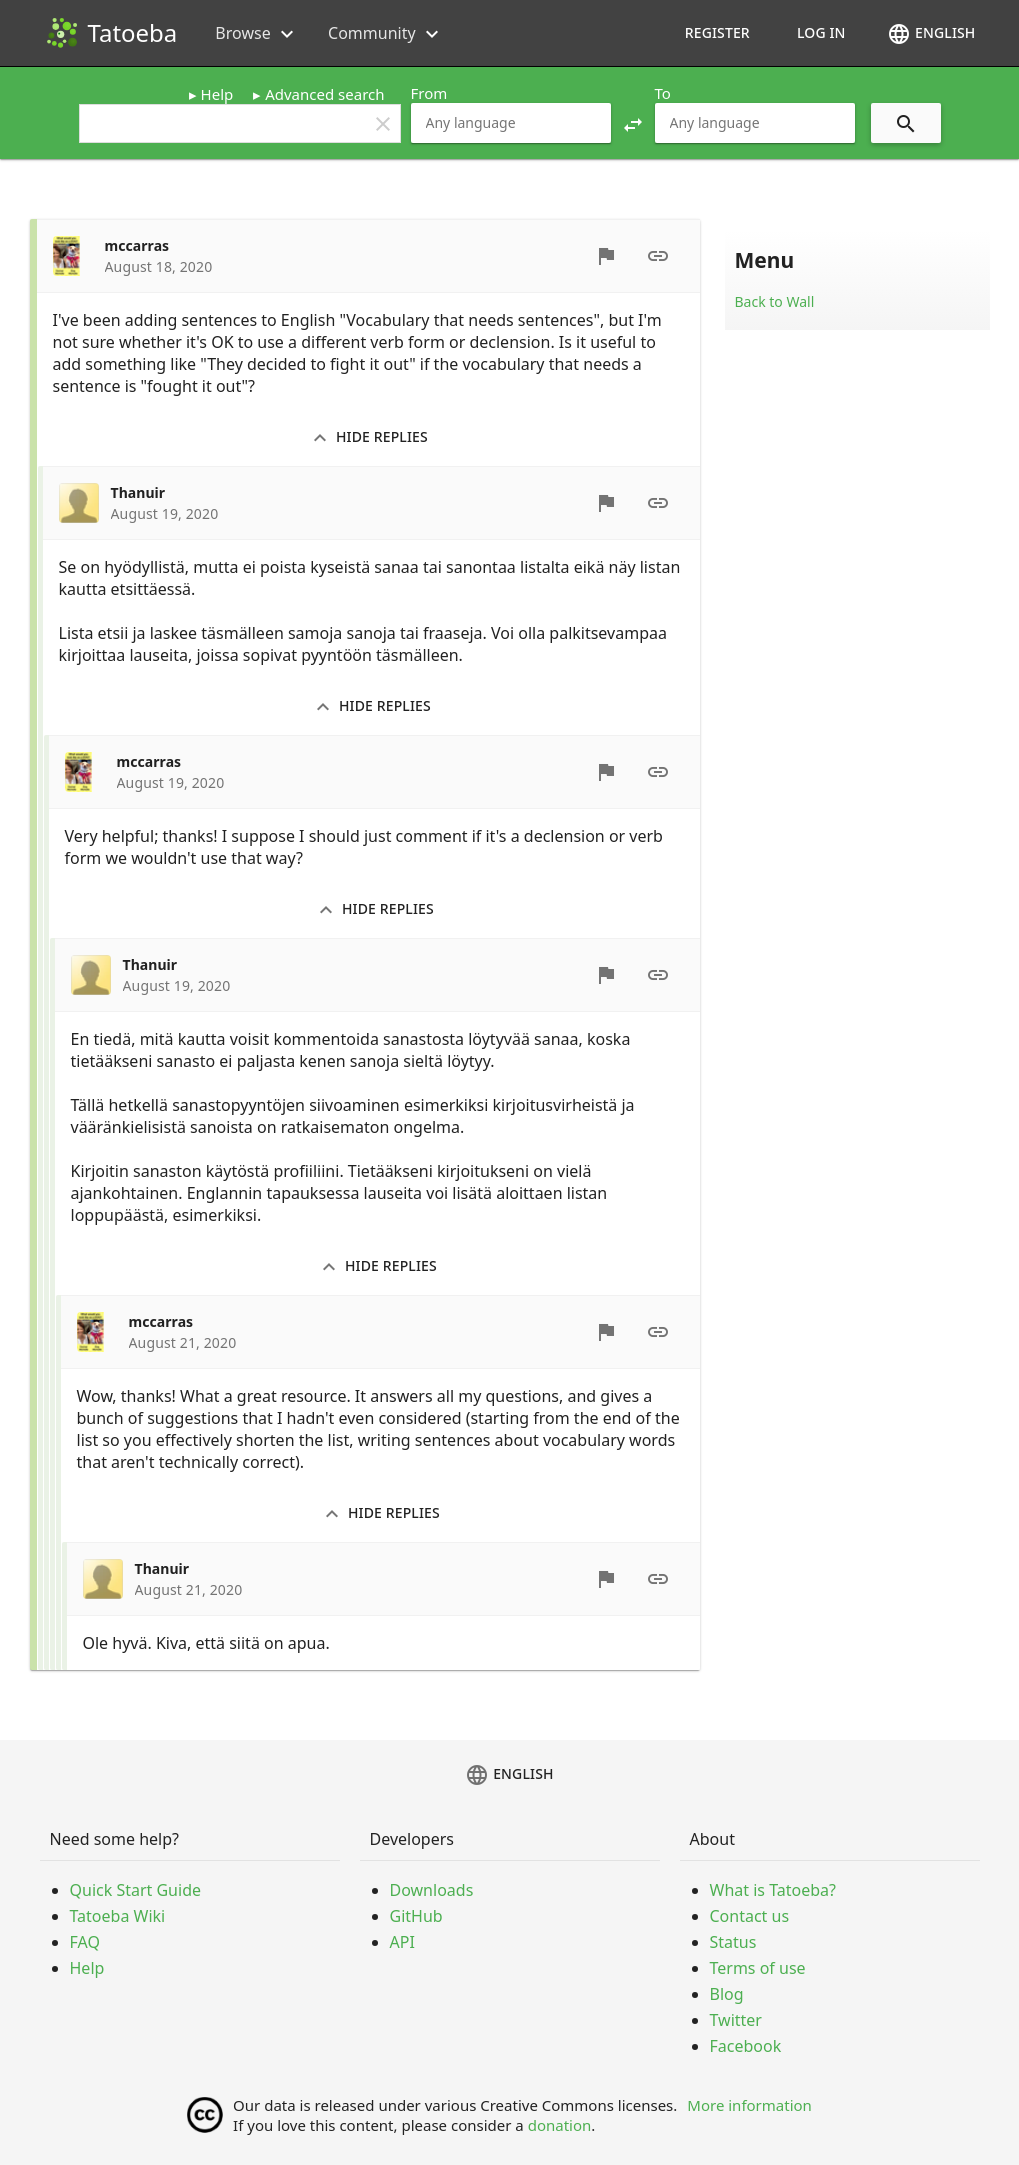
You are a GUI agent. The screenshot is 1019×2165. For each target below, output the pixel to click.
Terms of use (758, 1968)
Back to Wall (775, 301)
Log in (821, 32)
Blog (727, 1994)
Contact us (750, 1916)
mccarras (137, 245)
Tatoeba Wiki (118, 1916)
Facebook (746, 2046)
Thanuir (138, 492)
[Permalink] (658, 256)
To (663, 93)
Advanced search (324, 94)
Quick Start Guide (136, 1890)
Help (217, 94)
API (402, 1942)
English (931, 34)
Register (717, 32)
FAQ (85, 1942)
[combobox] (511, 123)
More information (749, 2105)
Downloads (432, 1890)
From (429, 93)
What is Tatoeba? (773, 1890)
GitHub (416, 1916)
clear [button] (383, 124)
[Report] (606, 256)
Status (733, 1942)
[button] (633, 123)
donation (560, 2125)
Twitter (736, 2020)
